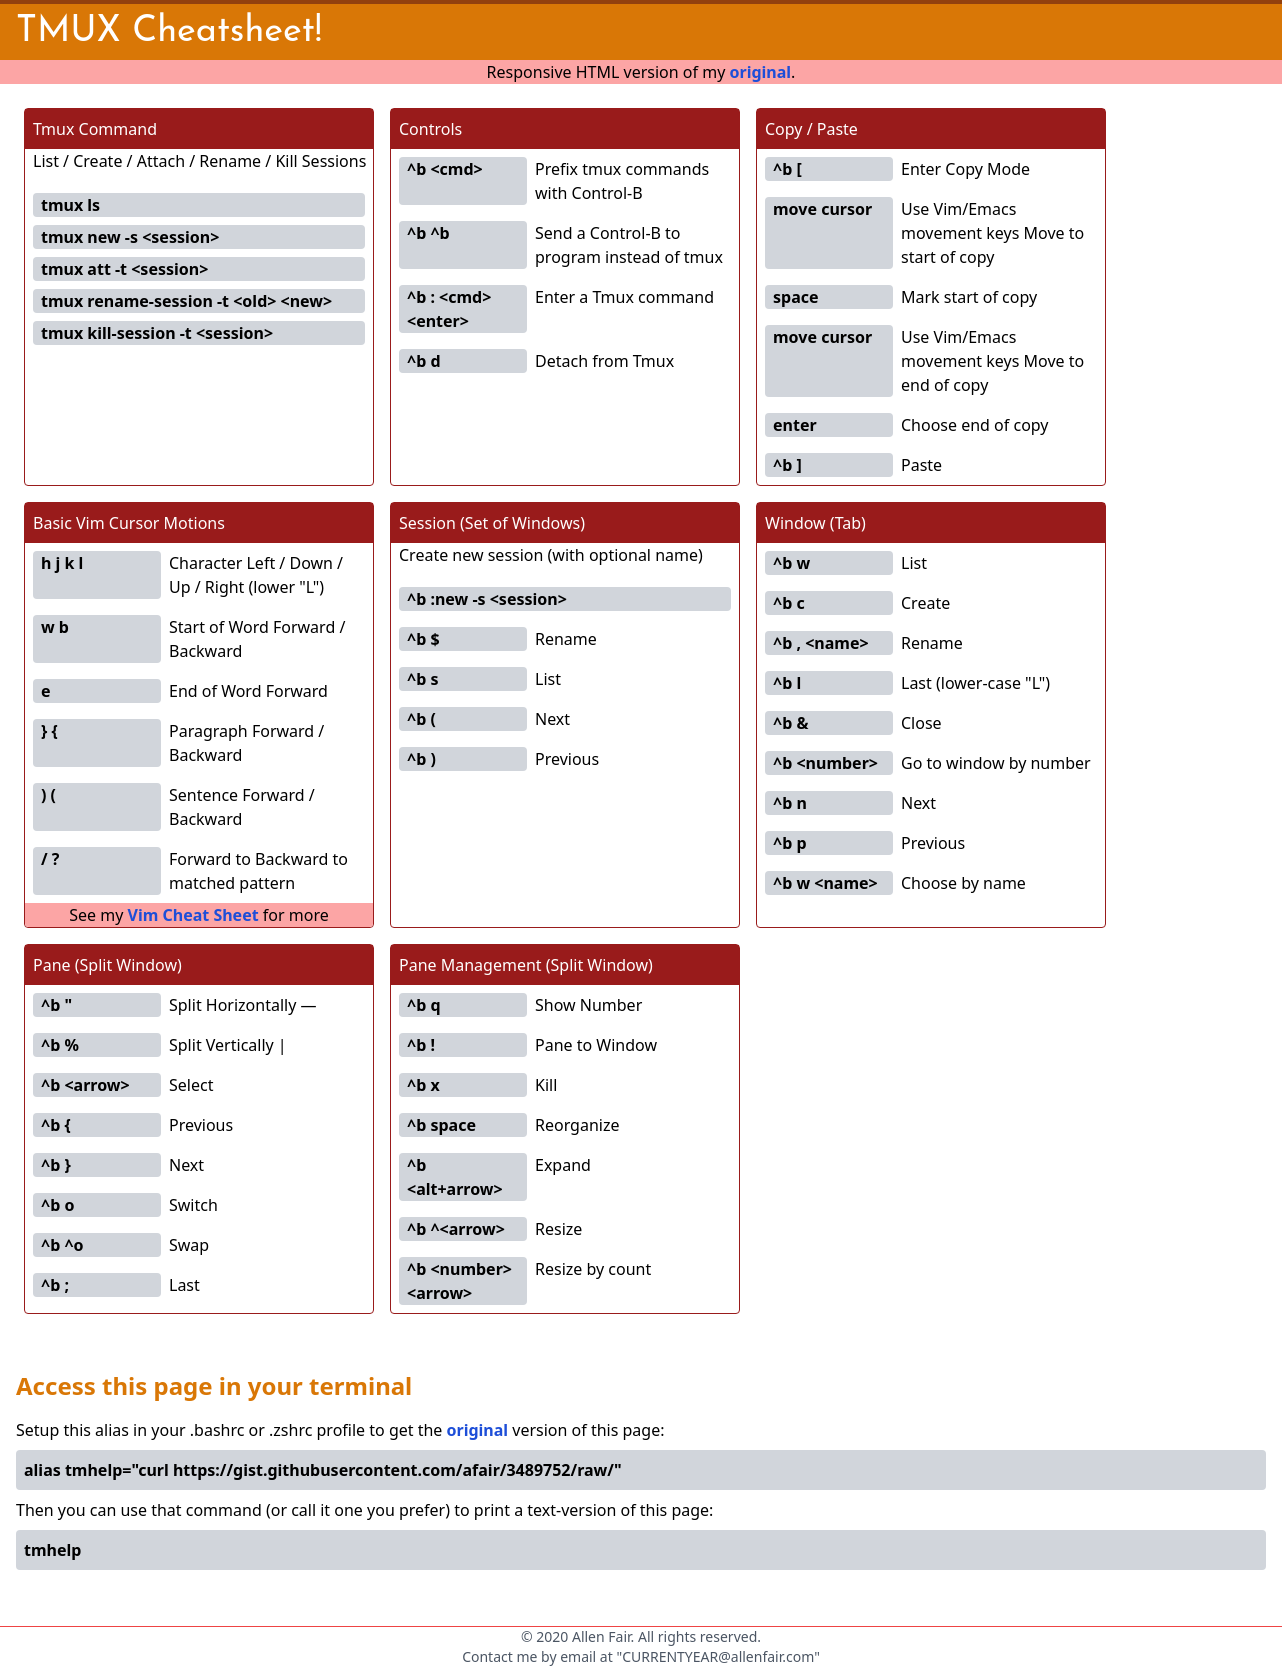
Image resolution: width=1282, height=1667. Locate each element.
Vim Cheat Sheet (193, 915)
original (760, 72)
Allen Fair (601, 1636)
